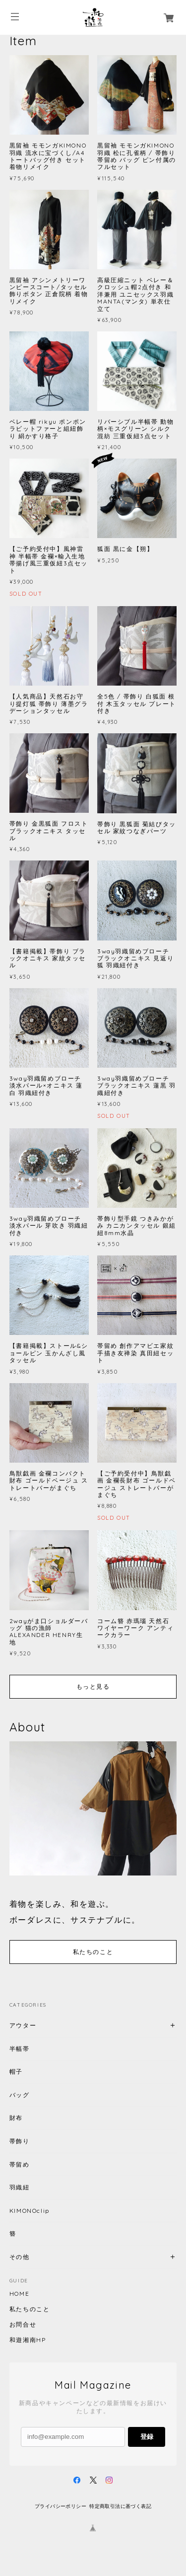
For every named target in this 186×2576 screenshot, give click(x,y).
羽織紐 (19, 2187)
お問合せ (22, 2324)
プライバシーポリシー (60, 2506)
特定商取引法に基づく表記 (120, 2506)
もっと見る (93, 1686)
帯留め (19, 2164)
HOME (19, 2293)
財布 (16, 2117)
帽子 (16, 2071)
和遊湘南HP (27, 2340)
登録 (146, 2436)
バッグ (19, 2095)
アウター (22, 2025)
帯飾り (19, 2141)
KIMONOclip (29, 2210)
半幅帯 (19, 2048)
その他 (19, 2257)
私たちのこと (93, 1951)
